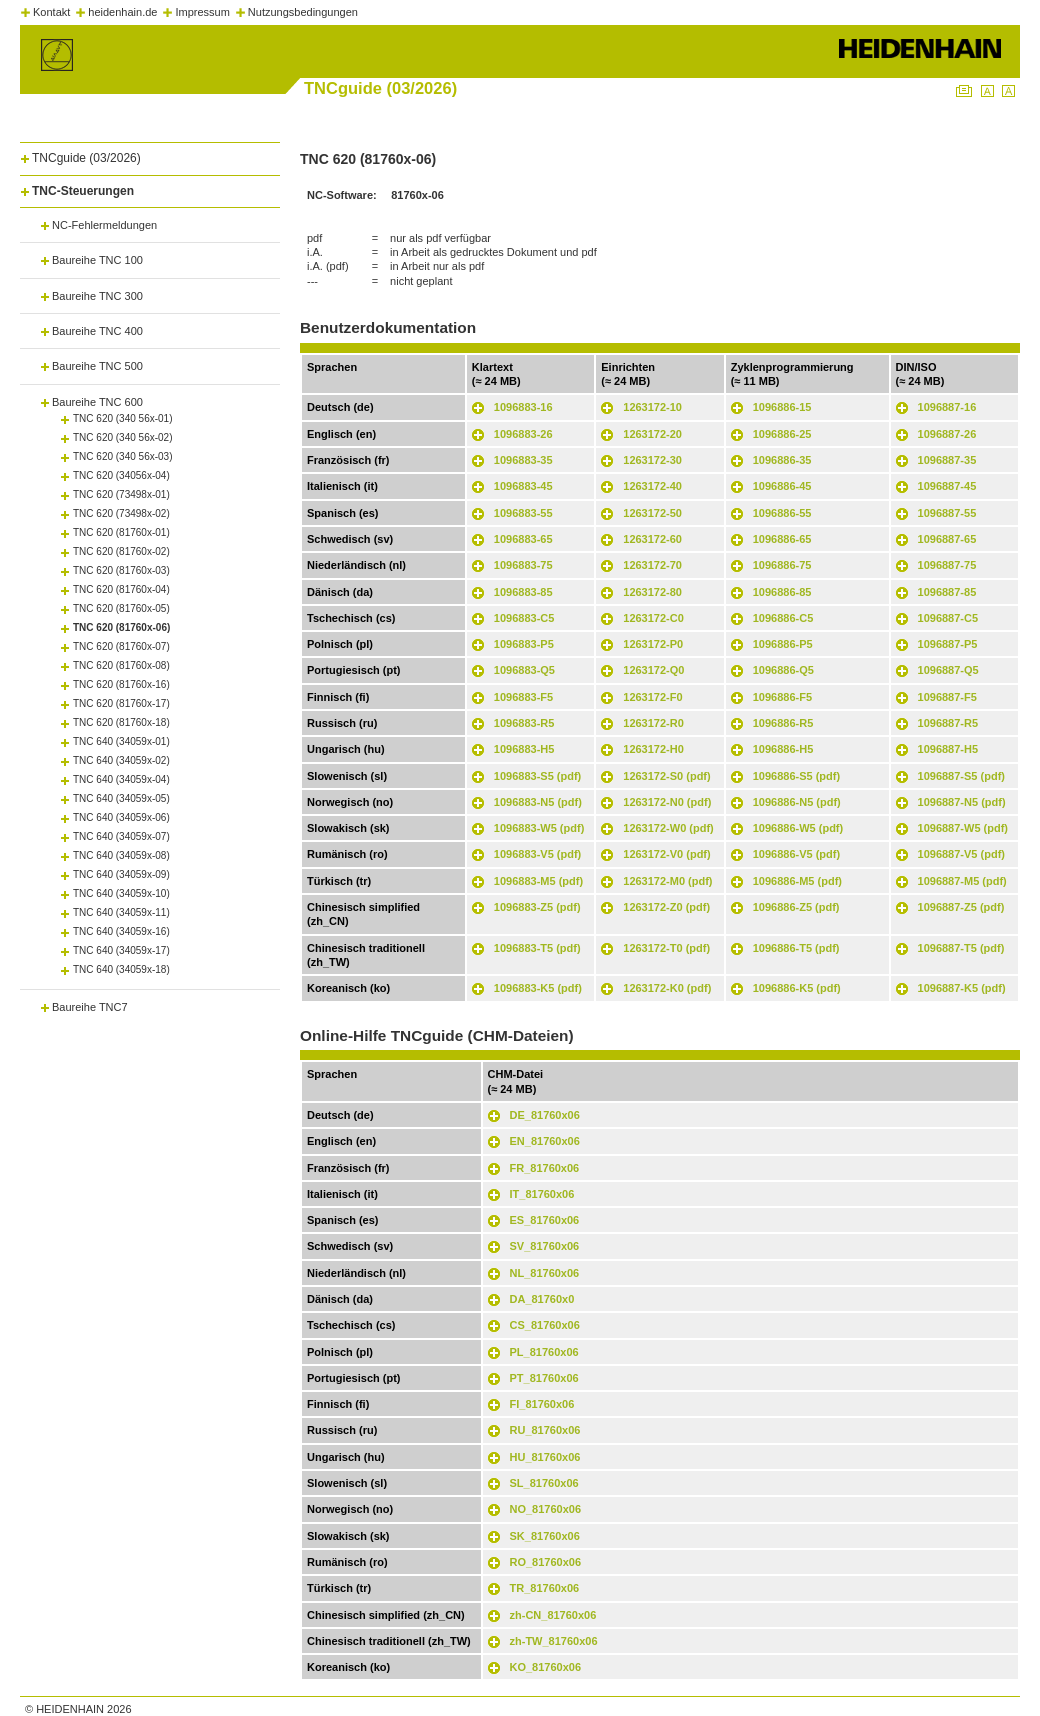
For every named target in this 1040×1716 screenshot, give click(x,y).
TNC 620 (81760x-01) (121, 532)
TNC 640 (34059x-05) (121, 798)
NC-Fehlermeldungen (104, 225)
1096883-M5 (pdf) (538, 881)
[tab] (150, 154)
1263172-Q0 (653, 670)
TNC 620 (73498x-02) (121, 513)
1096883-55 (523, 513)
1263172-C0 (653, 618)
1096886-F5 (782, 697)
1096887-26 (947, 434)
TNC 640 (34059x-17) (121, 950)
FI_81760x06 (542, 1404)
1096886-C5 (783, 618)
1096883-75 (523, 565)
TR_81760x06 (545, 1588)
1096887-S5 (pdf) (961, 776)
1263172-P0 (653, 644)
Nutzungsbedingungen (303, 12)
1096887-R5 (948, 723)
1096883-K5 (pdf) (538, 988)
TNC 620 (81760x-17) (121, 703)
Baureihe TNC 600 (97, 402)
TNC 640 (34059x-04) (121, 779)
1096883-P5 (524, 644)
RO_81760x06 (546, 1562)
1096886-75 (782, 565)
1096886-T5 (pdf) (796, 948)
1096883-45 (523, 486)
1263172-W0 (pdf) (668, 828)
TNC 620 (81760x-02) (121, 551)
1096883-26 (523, 434)
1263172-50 (652, 513)
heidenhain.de (122, 12)
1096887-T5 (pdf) (961, 948)
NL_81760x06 (545, 1273)
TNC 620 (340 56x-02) (123, 437)
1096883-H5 (524, 749)
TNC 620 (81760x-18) (121, 722)
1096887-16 (947, 407)
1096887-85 (947, 592)
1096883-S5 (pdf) (537, 776)
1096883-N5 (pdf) (538, 802)
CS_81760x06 (545, 1325)
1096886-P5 (783, 644)
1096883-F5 (523, 697)
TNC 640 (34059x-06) (121, 817)
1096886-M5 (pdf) (797, 881)
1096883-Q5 (524, 670)
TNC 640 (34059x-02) (121, 760)
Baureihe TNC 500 (97, 366)
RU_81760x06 (545, 1430)
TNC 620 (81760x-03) (121, 570)
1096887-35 (947, 460)
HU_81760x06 (545, 1457)
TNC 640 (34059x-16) (121, 931)
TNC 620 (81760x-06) (121, 627)
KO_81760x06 (546, 1667)
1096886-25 (782, 434)
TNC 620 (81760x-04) (121, 589)
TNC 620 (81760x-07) (121, 646)
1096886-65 (782, 539)
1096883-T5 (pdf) (537, 948)
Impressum (202, 12)
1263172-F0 (652, 697)
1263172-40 (652, 486)
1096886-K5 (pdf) (797, 988)
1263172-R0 (653, 723)
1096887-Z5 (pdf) (961, 907)
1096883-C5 (524, 618)
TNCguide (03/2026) (86, 158)
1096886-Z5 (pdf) (796, 907)
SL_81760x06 (544, 1483)
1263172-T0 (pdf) (666, 948)
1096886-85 (782, 592)
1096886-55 (782, 513)
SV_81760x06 (545, 1246)
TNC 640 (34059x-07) (121, 836)
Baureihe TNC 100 (97, 260)
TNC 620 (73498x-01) (121, 494)
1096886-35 (782, 460)
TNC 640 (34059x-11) (121, 912)
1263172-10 (652, 407)
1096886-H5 (783, 749)
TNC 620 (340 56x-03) (123, 456)
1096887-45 (947, 486)
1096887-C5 (948, 618)
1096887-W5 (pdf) (963, 828)
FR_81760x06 (545, 1168)
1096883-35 (523, 460)
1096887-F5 (947, 697)
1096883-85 (523, 592)
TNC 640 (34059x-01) (121, 741)
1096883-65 (523, 539)
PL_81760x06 (544, 1352)
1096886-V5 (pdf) (796, 854)
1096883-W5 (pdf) (539, 828)
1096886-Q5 (783, 670)
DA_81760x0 (542, 1299)
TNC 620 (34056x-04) (121, 475)
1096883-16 (523, 407)
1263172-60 (652, 539)
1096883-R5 (524, 723)
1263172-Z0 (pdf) (666, 907)
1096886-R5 (783, 723)
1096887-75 (947, 565)
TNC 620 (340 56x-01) (123, 418)
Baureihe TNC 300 (97, 296)
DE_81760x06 (545, 1115)
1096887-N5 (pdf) (962, 802)
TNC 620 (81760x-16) (121, 684)
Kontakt (51, 12)
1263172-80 (652, 592)
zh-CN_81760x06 (553, 1615)
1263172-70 (652, 565)
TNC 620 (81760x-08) (121, 665)
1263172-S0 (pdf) (666, 776)
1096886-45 (782, 486)
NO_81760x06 (546, 1509)
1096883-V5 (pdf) (537, 854)
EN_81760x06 (545, 1141)
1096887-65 (947, 539)
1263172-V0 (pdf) (666, 854)
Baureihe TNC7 (90, 1007)
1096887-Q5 (948, 670)
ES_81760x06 (545, 1220)
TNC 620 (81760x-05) (121, 608)
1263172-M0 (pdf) (667, 881)
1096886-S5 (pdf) (796, 776)
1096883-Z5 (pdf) (537, 907)
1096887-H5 (948, 749)
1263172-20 (652, 434)
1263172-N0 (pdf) (667, 802)
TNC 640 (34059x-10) (121, 893)
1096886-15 (782, 407)
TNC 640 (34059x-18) (121, 969)
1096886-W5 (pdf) (798, 828)
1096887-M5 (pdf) (962, 881)
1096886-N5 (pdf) (797, 802)
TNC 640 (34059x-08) (121, 855)
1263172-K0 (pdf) (667, 988)
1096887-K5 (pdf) (962, 988)
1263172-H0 (653, 749)
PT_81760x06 (544, 1378)
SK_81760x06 (545, 1536)
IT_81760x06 (542, 1194)
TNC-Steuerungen (83, 191)
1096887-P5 (948, 644)
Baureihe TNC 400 (97, 331)
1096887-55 (947, 513)
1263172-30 (652, 460)
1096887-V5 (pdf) (961, 854)
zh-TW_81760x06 (554, 1641)
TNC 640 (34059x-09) (121, 874)
